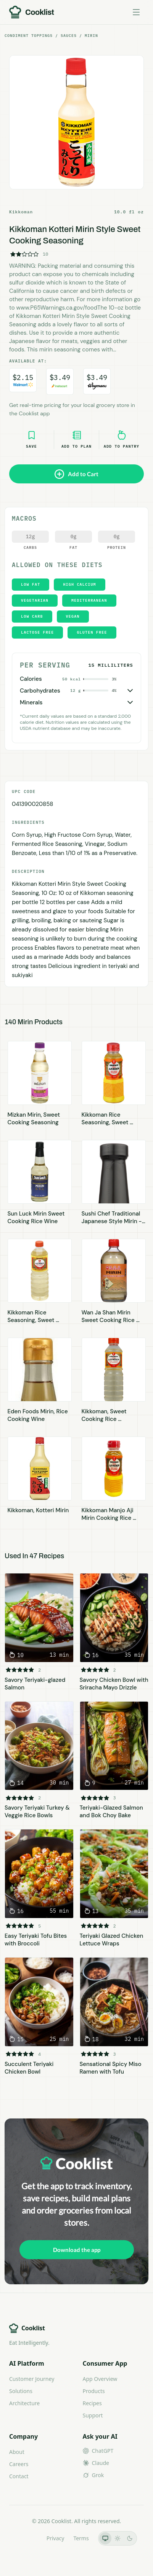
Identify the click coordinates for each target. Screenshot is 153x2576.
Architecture (24, 2403)
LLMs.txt (26, 2538)
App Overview (100, 2378)
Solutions (20, 2391)
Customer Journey (31, 2378)
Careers (18, 2464)
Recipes (92, 2403)
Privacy (55, 2538)
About (16, 2451)
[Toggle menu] (136, 12)
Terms (81, 2538)
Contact (19, 2476)
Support (93, 2415)
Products (94, 2391)
